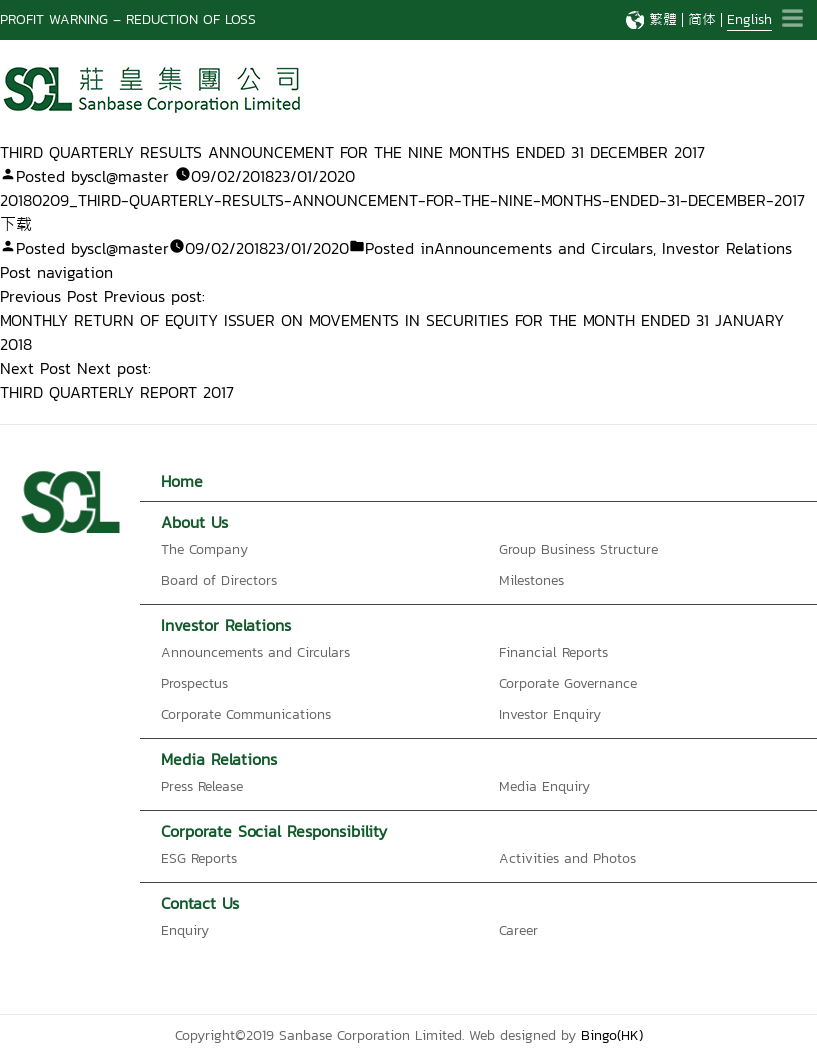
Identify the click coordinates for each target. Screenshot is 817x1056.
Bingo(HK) (612, 1035)
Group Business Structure (578, 549)
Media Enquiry (544, 786)
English (749, 19)
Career (518, 930)
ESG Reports (199, 858)
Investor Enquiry (550, 714)
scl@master (128, 176)
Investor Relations (727, 248)
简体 (702, 19)
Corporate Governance (568, 683)
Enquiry (185, 930)
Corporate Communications (246, 714)
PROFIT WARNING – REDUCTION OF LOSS (128, 19)
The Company (204, 549)
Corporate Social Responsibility (274, 831)
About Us (194, 522)
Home (182, 481)
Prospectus (194, 683)
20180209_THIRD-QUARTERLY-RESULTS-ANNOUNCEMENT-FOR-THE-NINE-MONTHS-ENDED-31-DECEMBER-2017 (402, 200)
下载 (16, 224)
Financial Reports (553, 652)
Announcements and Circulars (543, 248)
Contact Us (200, 903)
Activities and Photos (567, 858)
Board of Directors (219, 580)
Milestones (531, 580)
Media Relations (219, 759)
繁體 (663, 19)
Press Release (202, 786)
